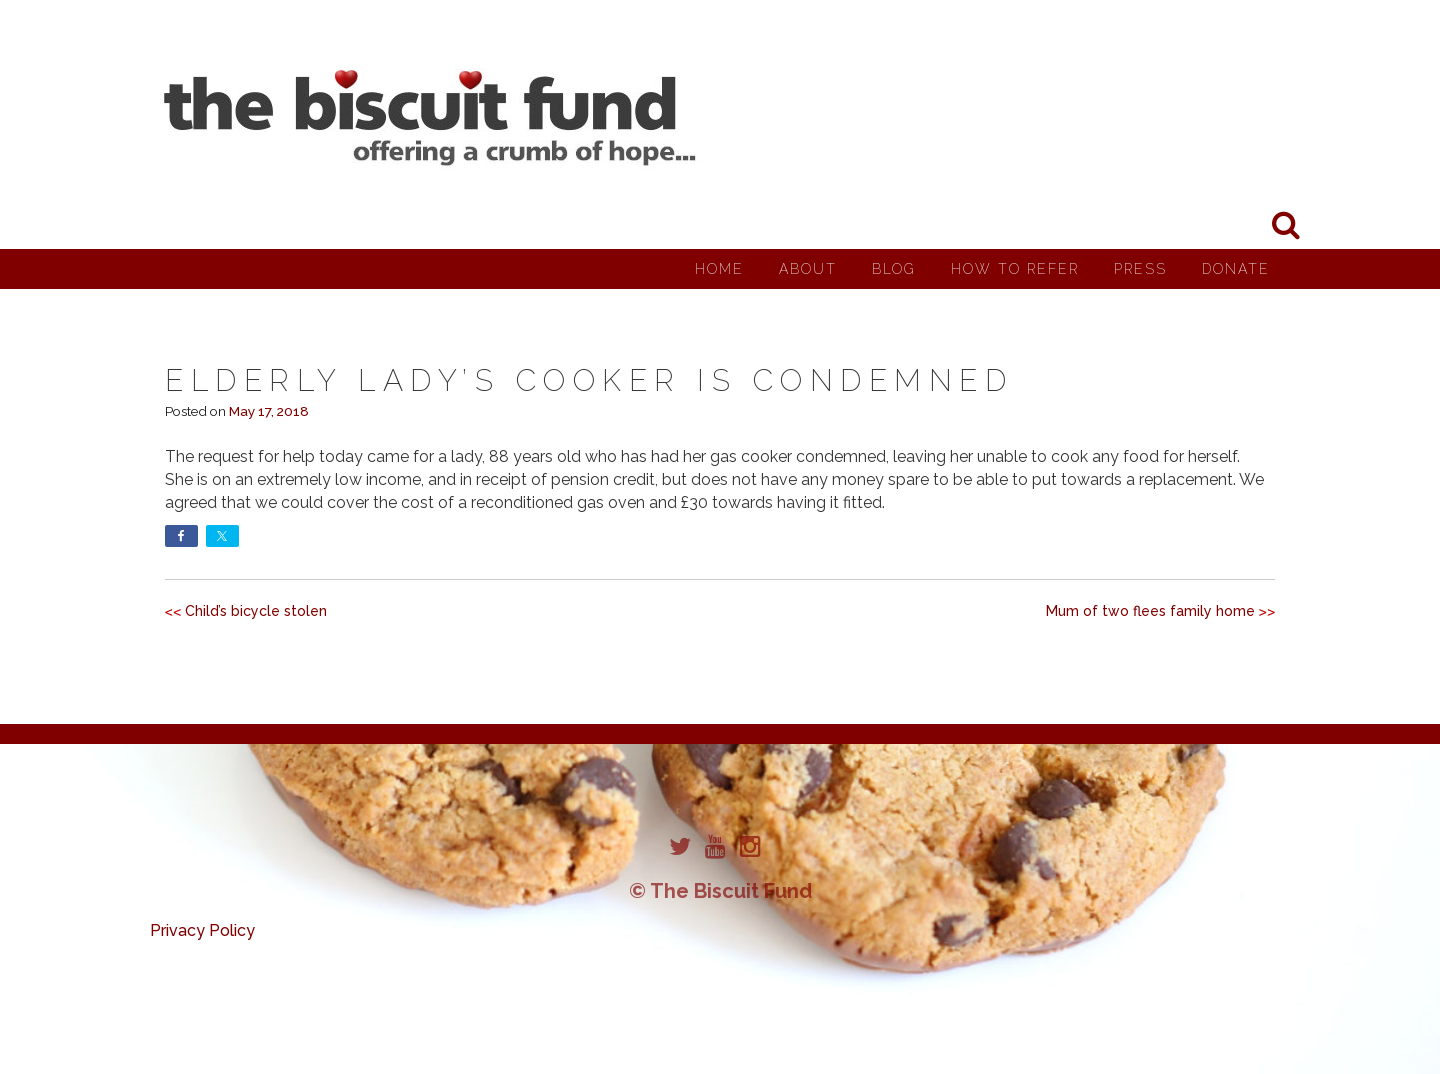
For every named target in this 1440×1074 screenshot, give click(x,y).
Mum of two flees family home (1150, 611)
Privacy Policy (202, 930)
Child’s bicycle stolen (256, 611)
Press (1140, 269)
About (808, 269)
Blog (894, 269)
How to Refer (1015, 269)
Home (719, 269)
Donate (1236, 269)
